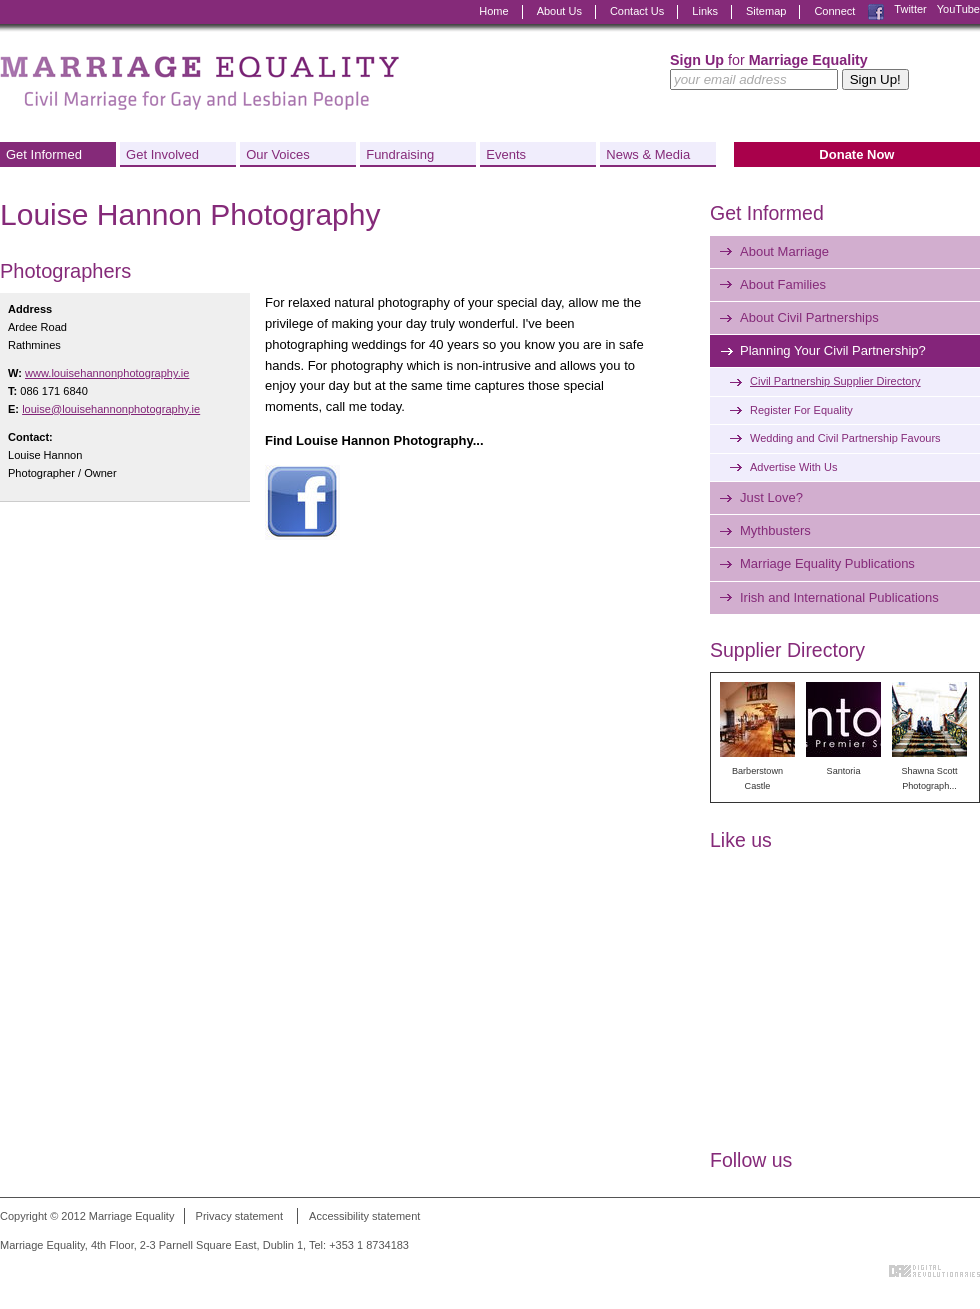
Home (493, 11)
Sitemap (766, 11)
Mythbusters (775, 530)
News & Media (648, 154)
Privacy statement (239, 1216)
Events (506, 154)
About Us (559, 11)
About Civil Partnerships (809, 317)
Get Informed (44, 154)
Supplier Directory (787, 650)
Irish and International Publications (839, 597)
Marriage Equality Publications (827, 563)
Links (705, 11)
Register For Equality (801, 410)
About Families (783, 284)
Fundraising (400, 154)
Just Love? (771, 497)
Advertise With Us (793, 467)
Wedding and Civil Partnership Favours (845, 438)
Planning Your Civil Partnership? (833, 350)
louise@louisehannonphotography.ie (111, 409)
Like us (741, 840)
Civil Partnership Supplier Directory (835, 381)
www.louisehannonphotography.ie (107, 373)
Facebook (876, 12)
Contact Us (637, 11)
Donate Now (856, 154)
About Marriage (784, 251)
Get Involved (162, 154)
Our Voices (278, 154)
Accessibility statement (364, 1216)
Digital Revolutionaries (934, 1271)
